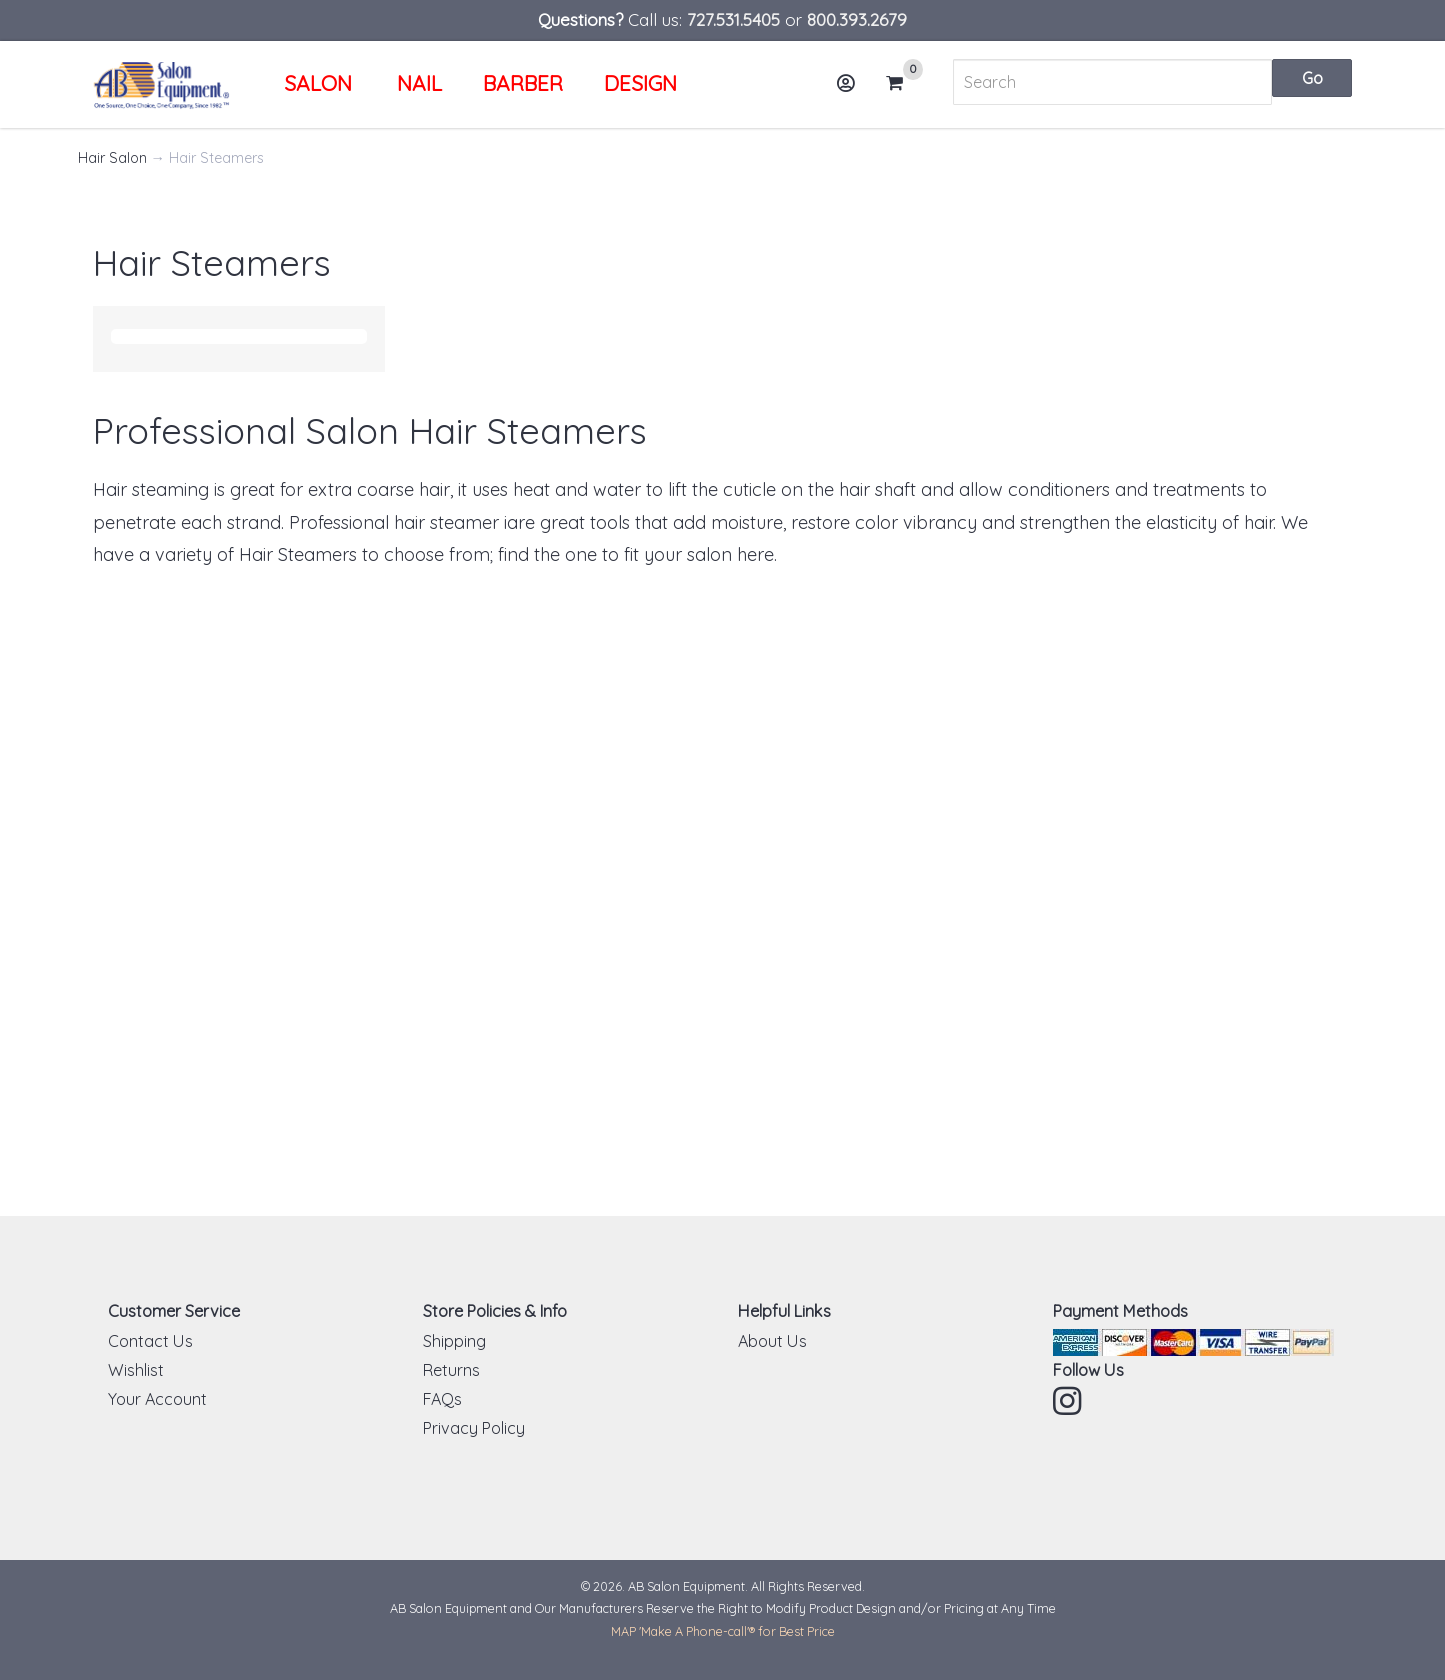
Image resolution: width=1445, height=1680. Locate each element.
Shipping (454, 1341)
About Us (772, 1341)
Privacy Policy (474, 1428)
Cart (903, 83)
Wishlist (136, 1370)
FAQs (442, 1399)
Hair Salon (112, 158)
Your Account (157, 1399)
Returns (451, 1370)
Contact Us (150, 1341)
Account (853, 90)
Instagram (1069, 1401)
